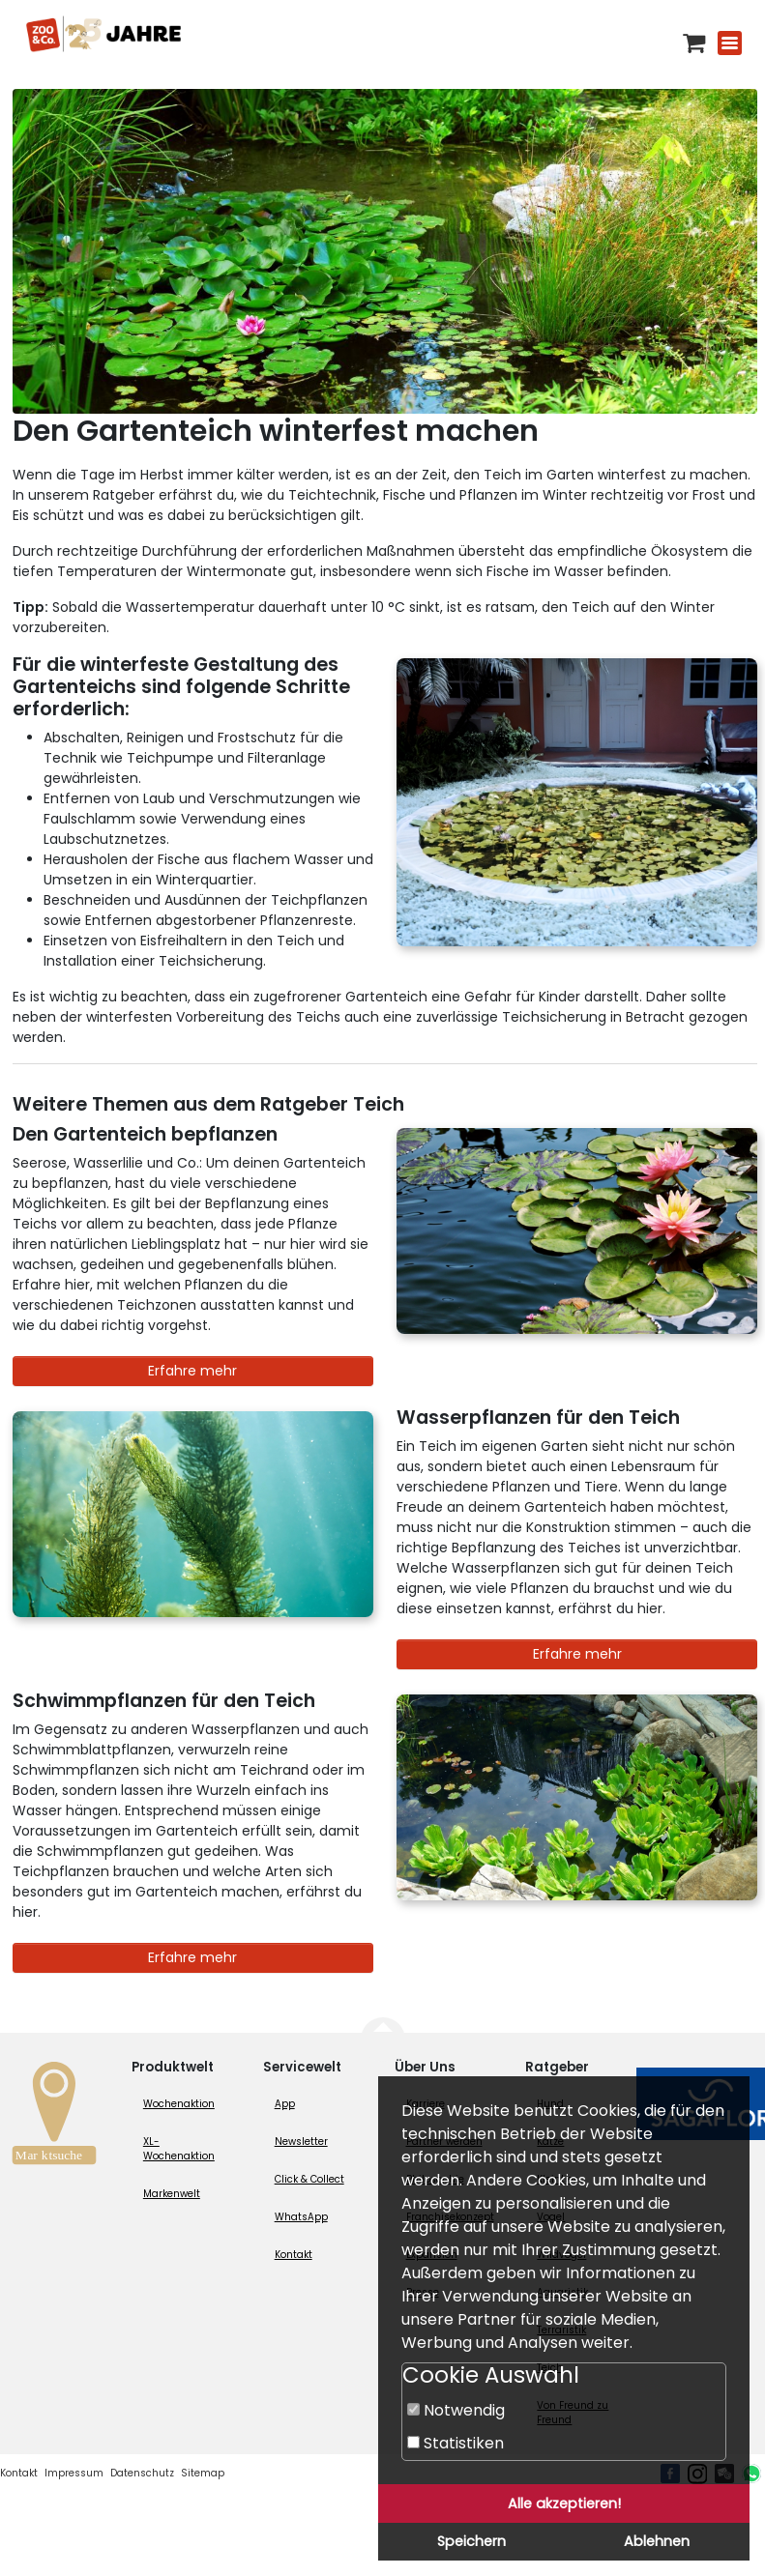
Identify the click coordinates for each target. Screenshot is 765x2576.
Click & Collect (309, 2179)
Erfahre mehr (192, 1370)
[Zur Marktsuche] (54, 2118)
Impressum (73, 2473)
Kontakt (293, 2254)
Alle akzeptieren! (564, 2503)
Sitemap (202, 2473)
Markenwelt (171, 2193)
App (285, 2104)
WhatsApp (301, 2217)
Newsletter (301, 2141)
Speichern (471, 2541)
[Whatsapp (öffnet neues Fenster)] (751, 2473)
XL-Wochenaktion (179, 2148)
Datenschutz (142, 2473)
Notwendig (456, 2410)
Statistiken (455, 2443)
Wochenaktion (179, 2104)
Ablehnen (657, 2541)
